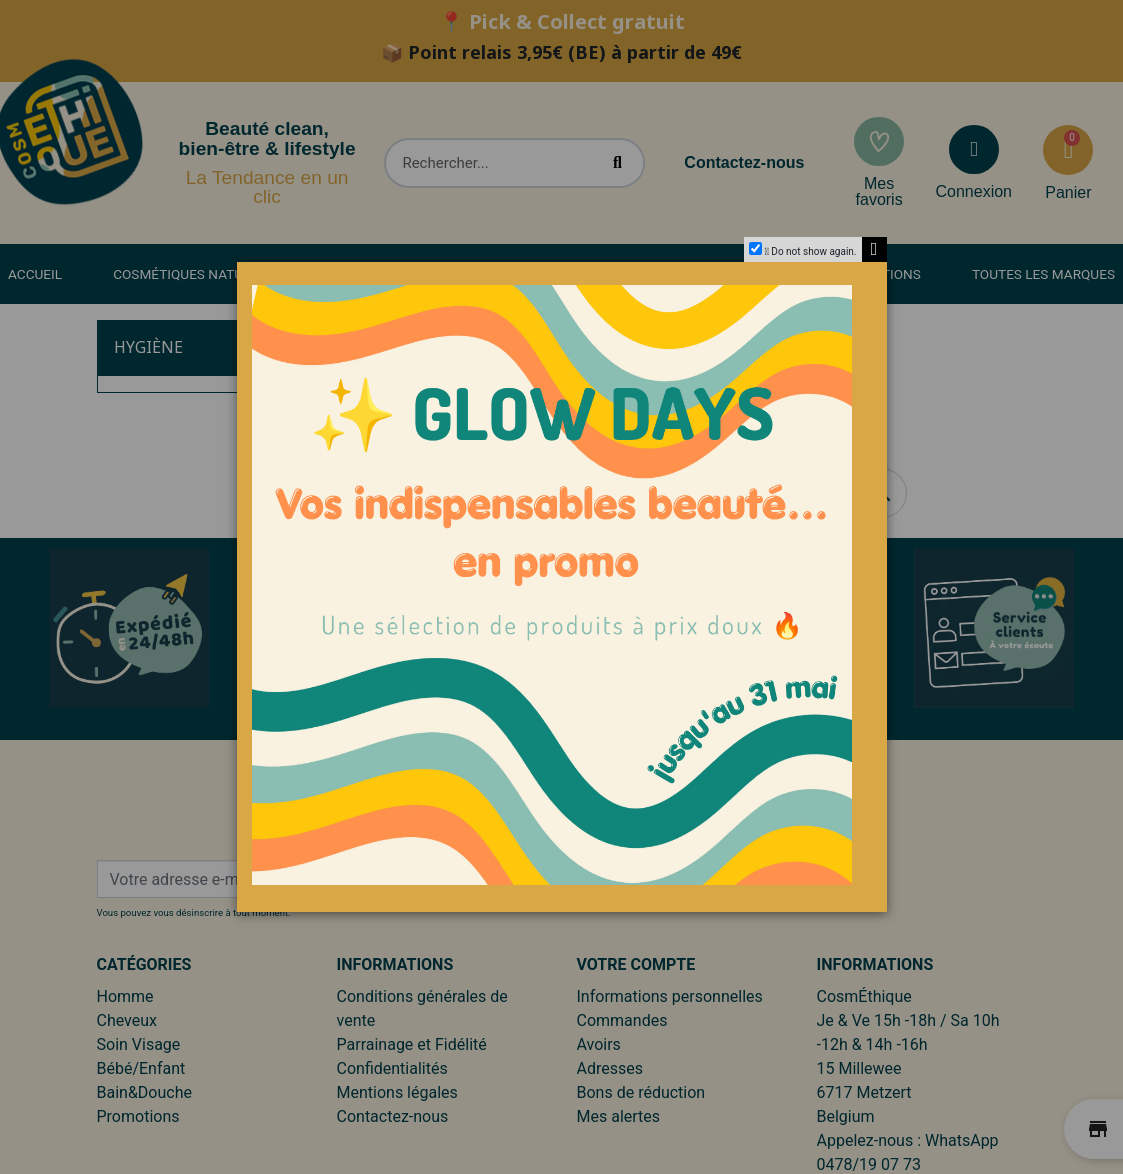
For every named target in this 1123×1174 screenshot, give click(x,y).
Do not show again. (813, 251)
